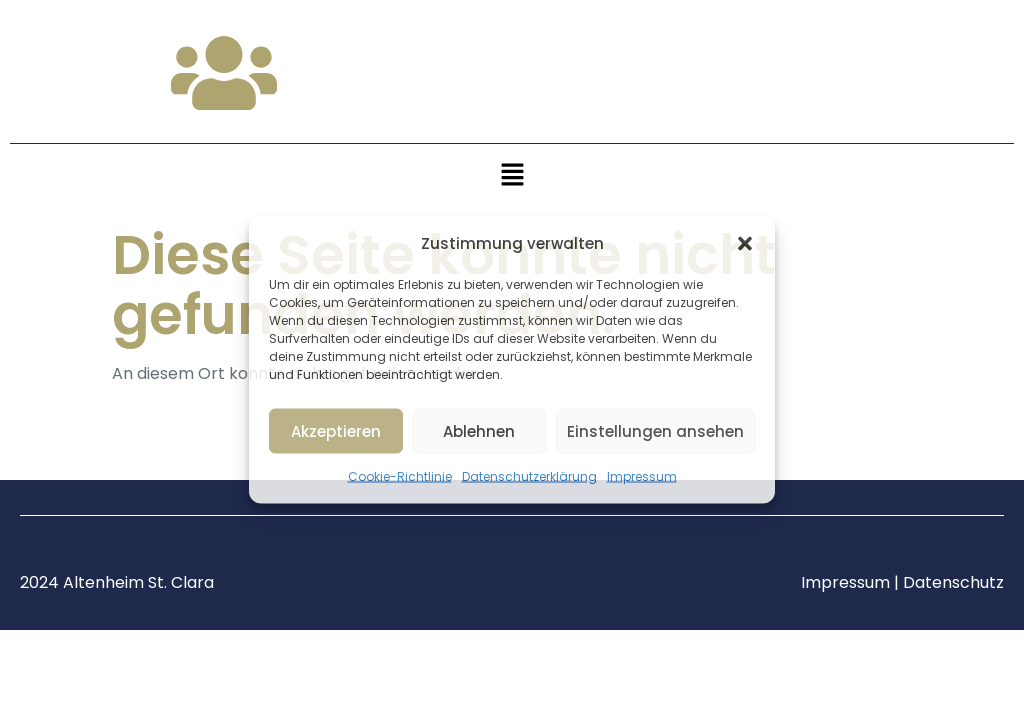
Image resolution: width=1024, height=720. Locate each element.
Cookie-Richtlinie (400, 476)
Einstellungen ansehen (655, 430)
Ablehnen (479, 430)
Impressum (642, 476)
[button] (745, 244)
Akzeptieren (336, 430)
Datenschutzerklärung (529, 476)
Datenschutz (953, 582)
